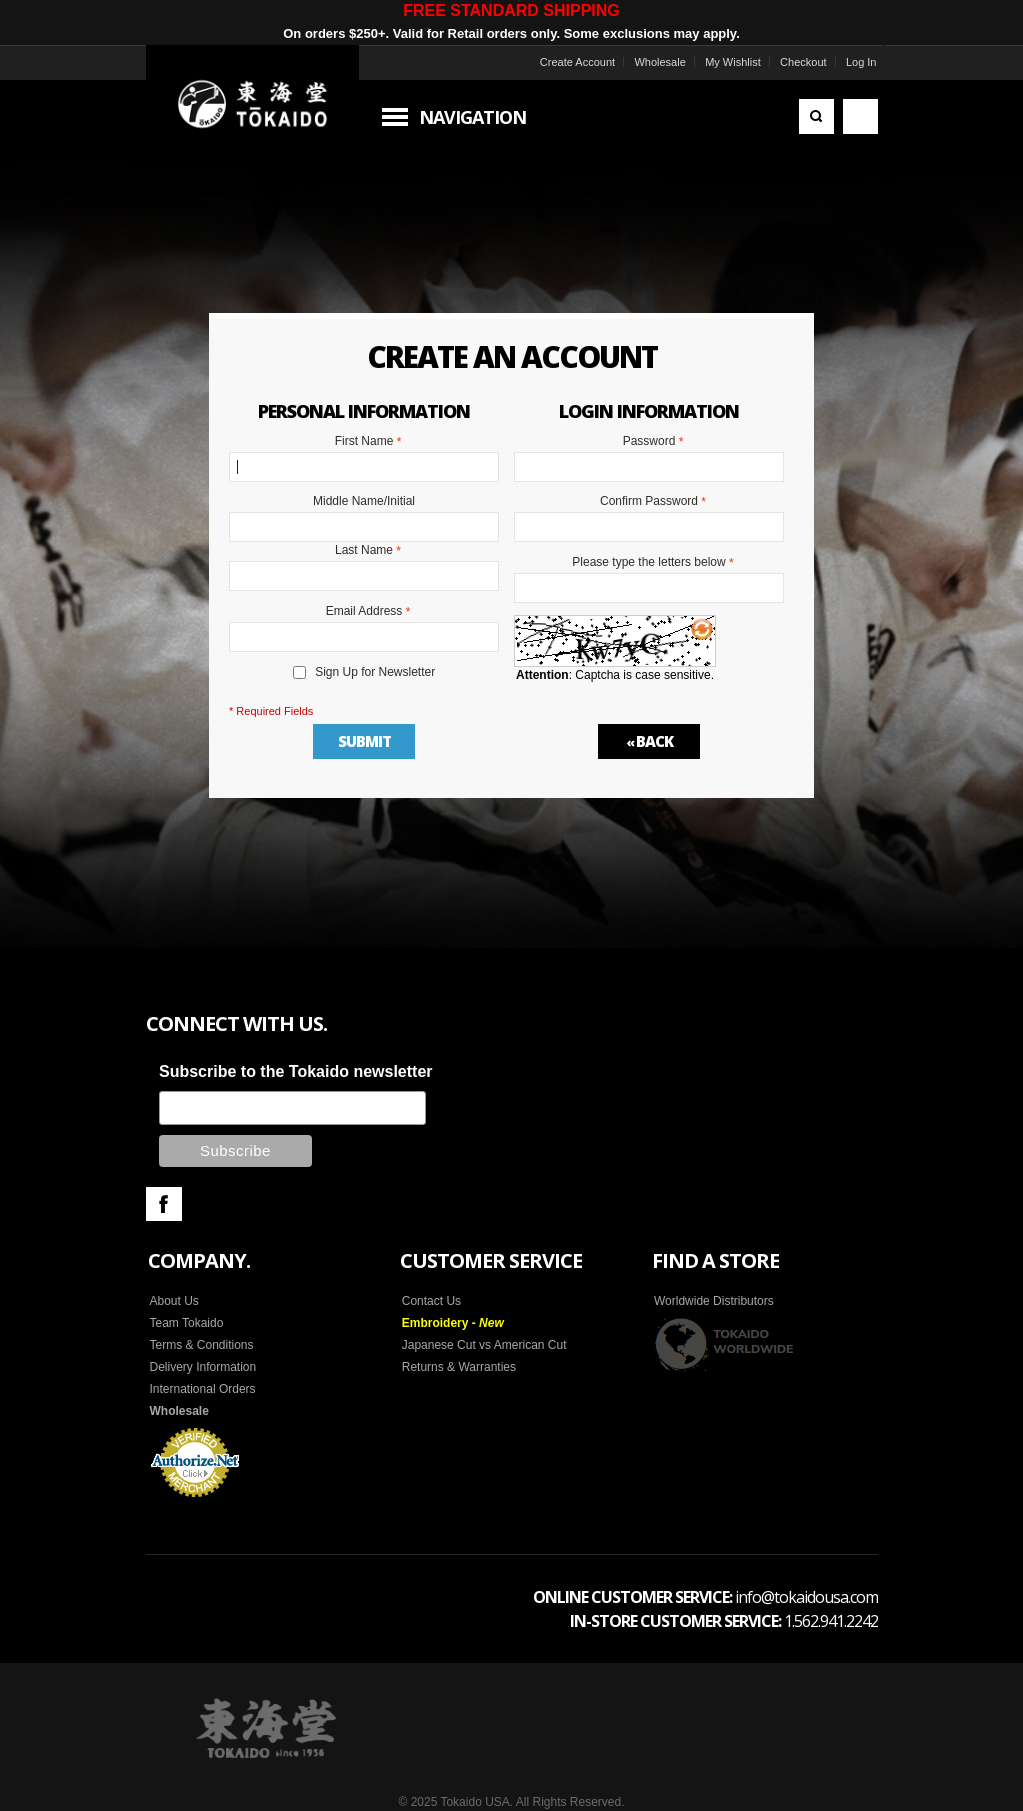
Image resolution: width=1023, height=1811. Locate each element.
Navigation (472, 117)
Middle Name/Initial (364, 501)
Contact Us (431, 1301)
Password (649, 442)
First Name (364, 442)
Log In (861, 62)
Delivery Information (203, 1367)
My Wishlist (733, 62)
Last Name (364, 551)
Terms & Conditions (202, 1345)
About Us (174, 1301)
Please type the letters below (648, 563)
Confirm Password (649, 502)
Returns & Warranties (459, 1367)
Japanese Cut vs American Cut (484, 1345)
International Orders (203, 1389)
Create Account (577, 62)
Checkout (803, 62)
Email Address (364, 612)
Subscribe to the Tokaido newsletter (296, 1071)
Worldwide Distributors (714, 1301)
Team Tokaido (187, 1323)
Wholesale (659, 62)
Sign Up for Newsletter (375, 672)
